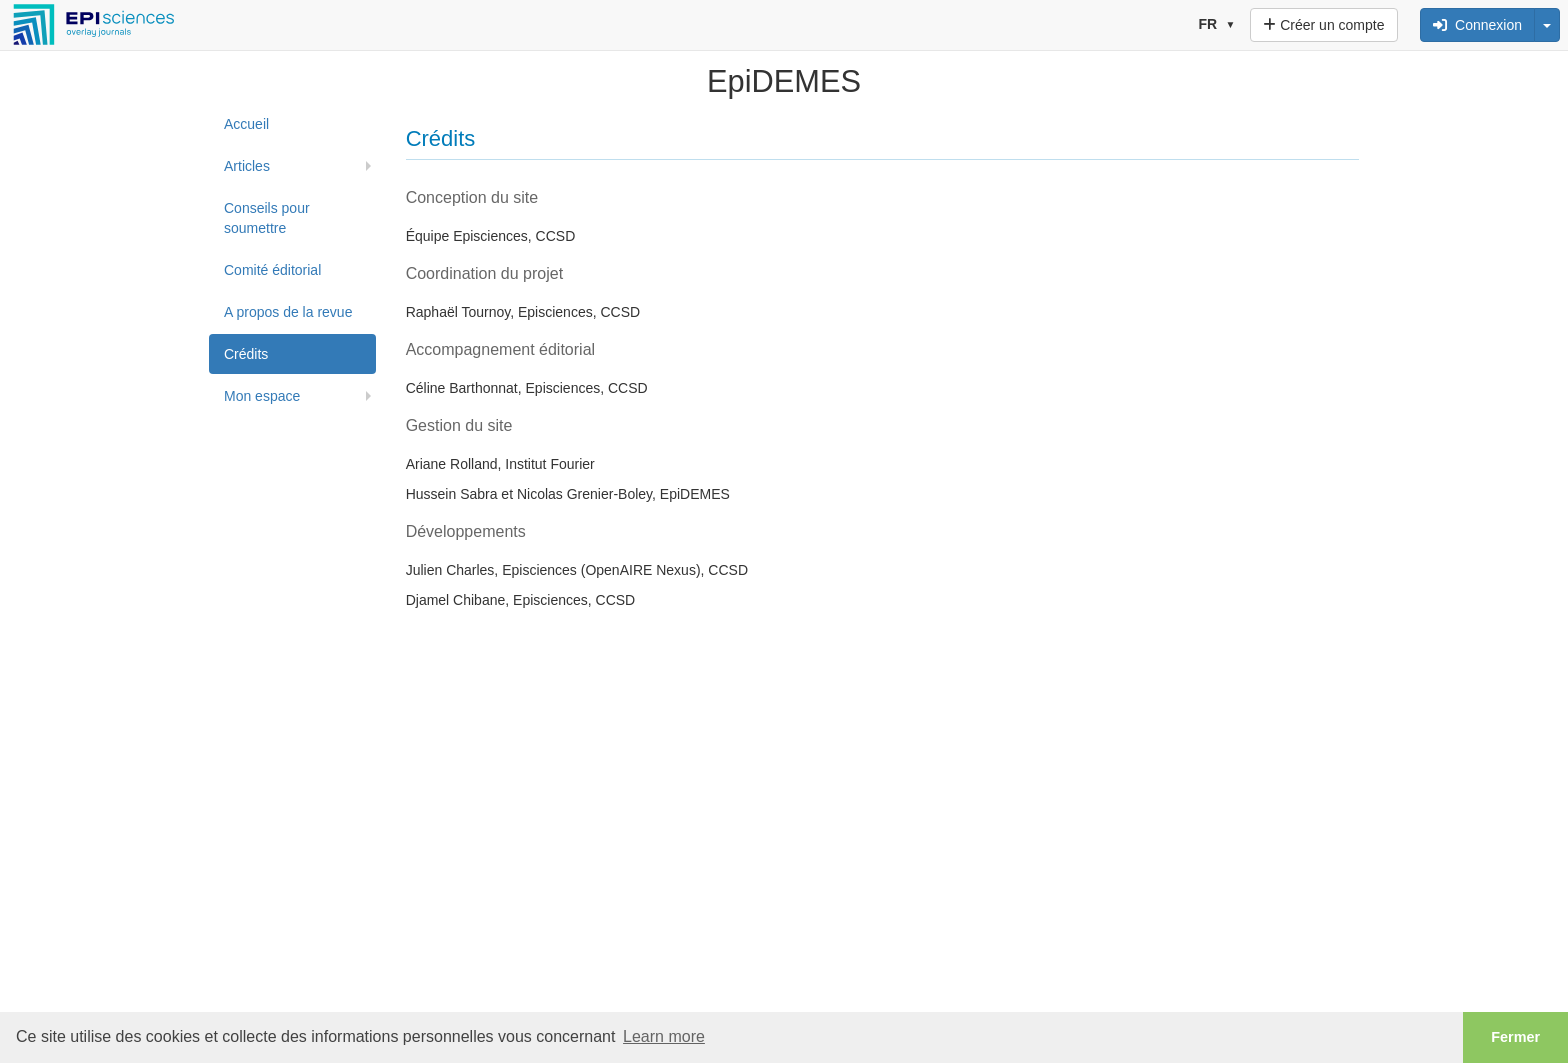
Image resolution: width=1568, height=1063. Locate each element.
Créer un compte (1323, 25)
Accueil (246, 124)
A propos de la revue (288, 312)
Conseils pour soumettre (267, 218)
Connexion (1477, 25)
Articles (247, 166)
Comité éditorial (272, 270)
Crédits (246, 354)
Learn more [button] (664, 1036)
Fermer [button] (1515, 1037)
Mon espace (262, 396)
